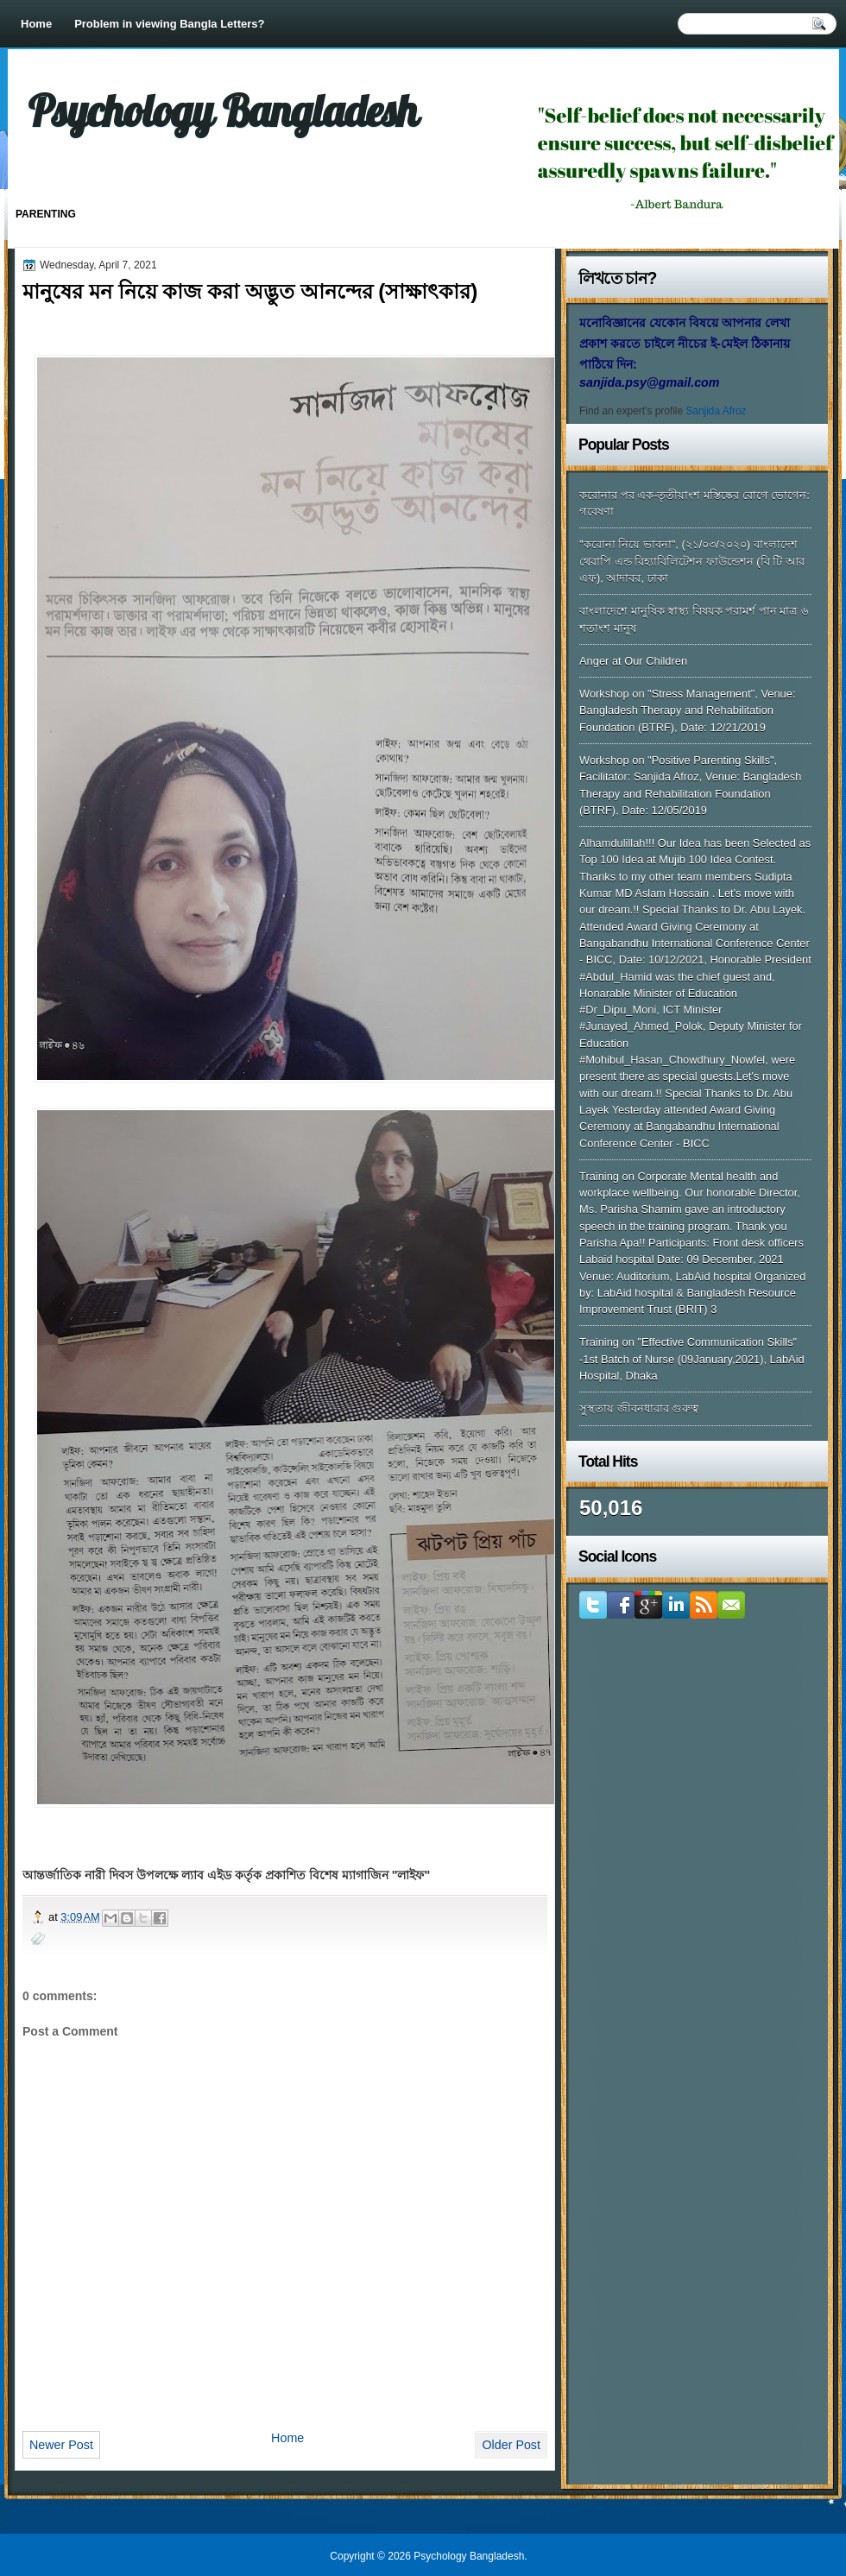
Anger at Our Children (633, 660)
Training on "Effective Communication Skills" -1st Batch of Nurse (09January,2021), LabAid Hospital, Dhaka (692, 1358)
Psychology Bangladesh (223, 110)
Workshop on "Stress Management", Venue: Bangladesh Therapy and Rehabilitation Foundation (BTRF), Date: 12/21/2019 (687, 710)
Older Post (511, 2445)
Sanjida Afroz (715, 411)
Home (36, 23)
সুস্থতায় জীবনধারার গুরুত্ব (638, 1408)
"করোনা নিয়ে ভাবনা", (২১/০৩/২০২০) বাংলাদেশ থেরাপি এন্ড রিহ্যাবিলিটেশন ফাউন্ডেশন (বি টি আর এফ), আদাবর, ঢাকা (692, 561)
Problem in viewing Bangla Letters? (169, 23)
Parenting (46, 214)
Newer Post (61, 2445)
